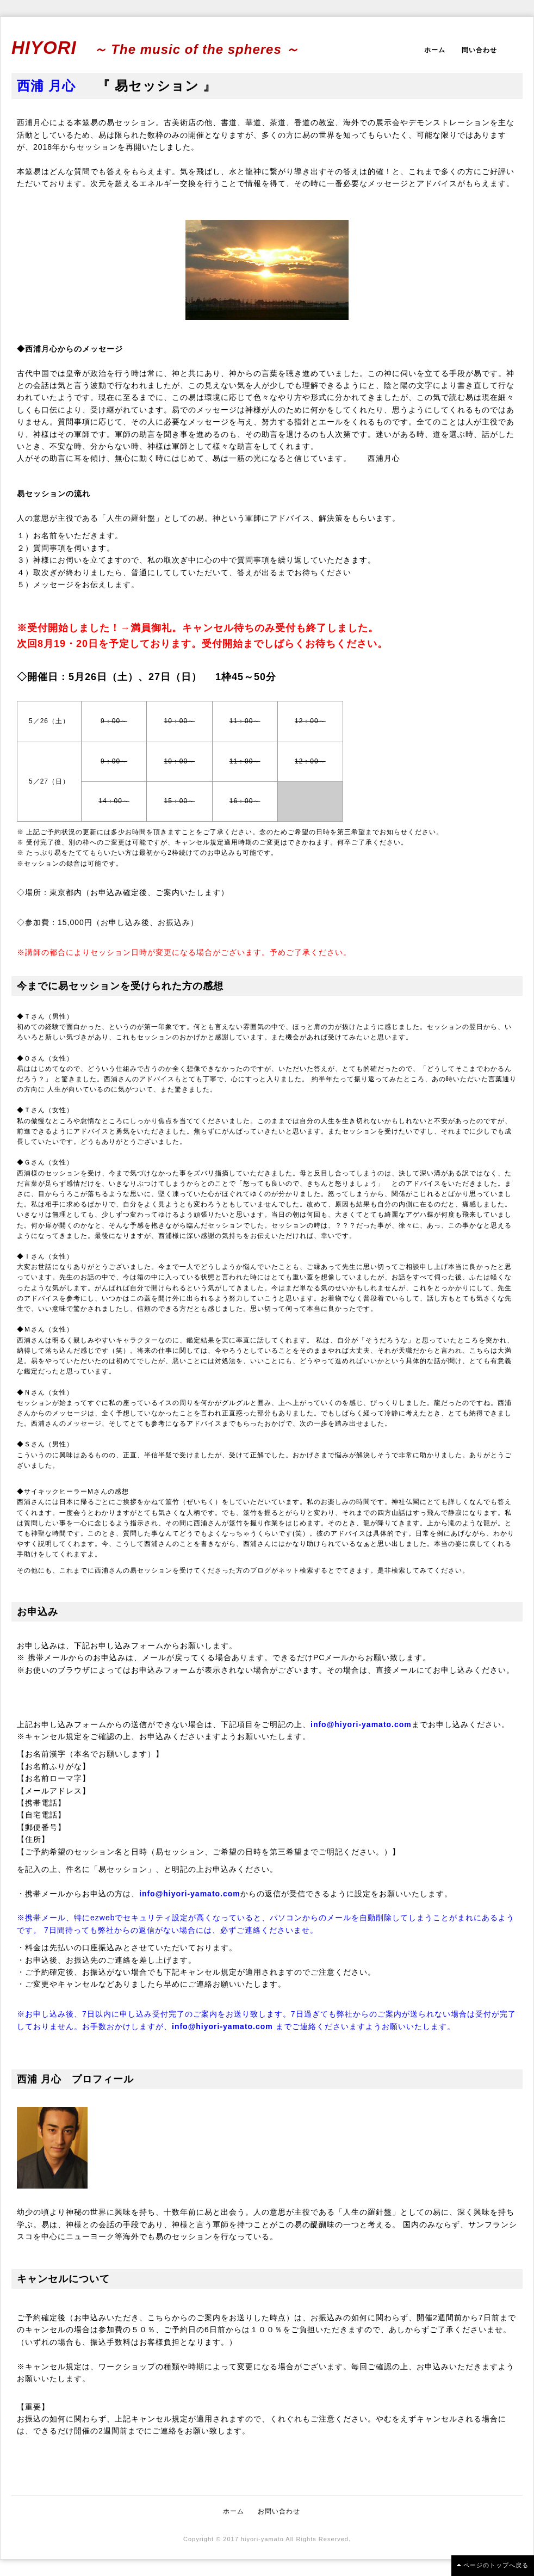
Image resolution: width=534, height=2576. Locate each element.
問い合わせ (479, 50)
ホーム (434, 50)
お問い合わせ (279, 2511)
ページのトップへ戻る (496, 2565)
